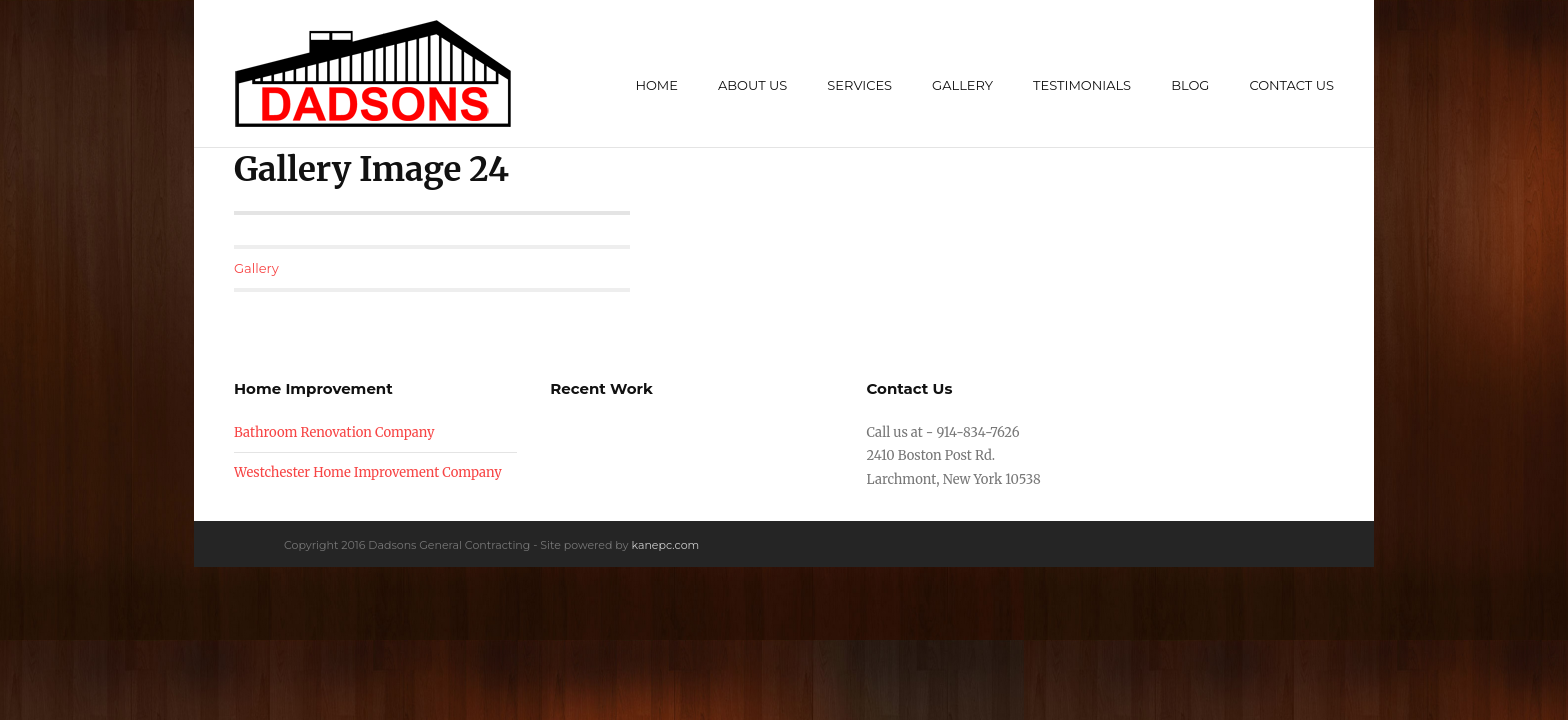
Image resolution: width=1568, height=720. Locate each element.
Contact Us (1291, 85)
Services (859, 85)
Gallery (962, 85)
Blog (1190, 85)
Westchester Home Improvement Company (368, 472)
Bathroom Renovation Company (334, 432)
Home (656, 85)
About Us (752, 85)
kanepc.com (665, 545)
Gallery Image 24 (371, 169)
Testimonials (1082, 85)
